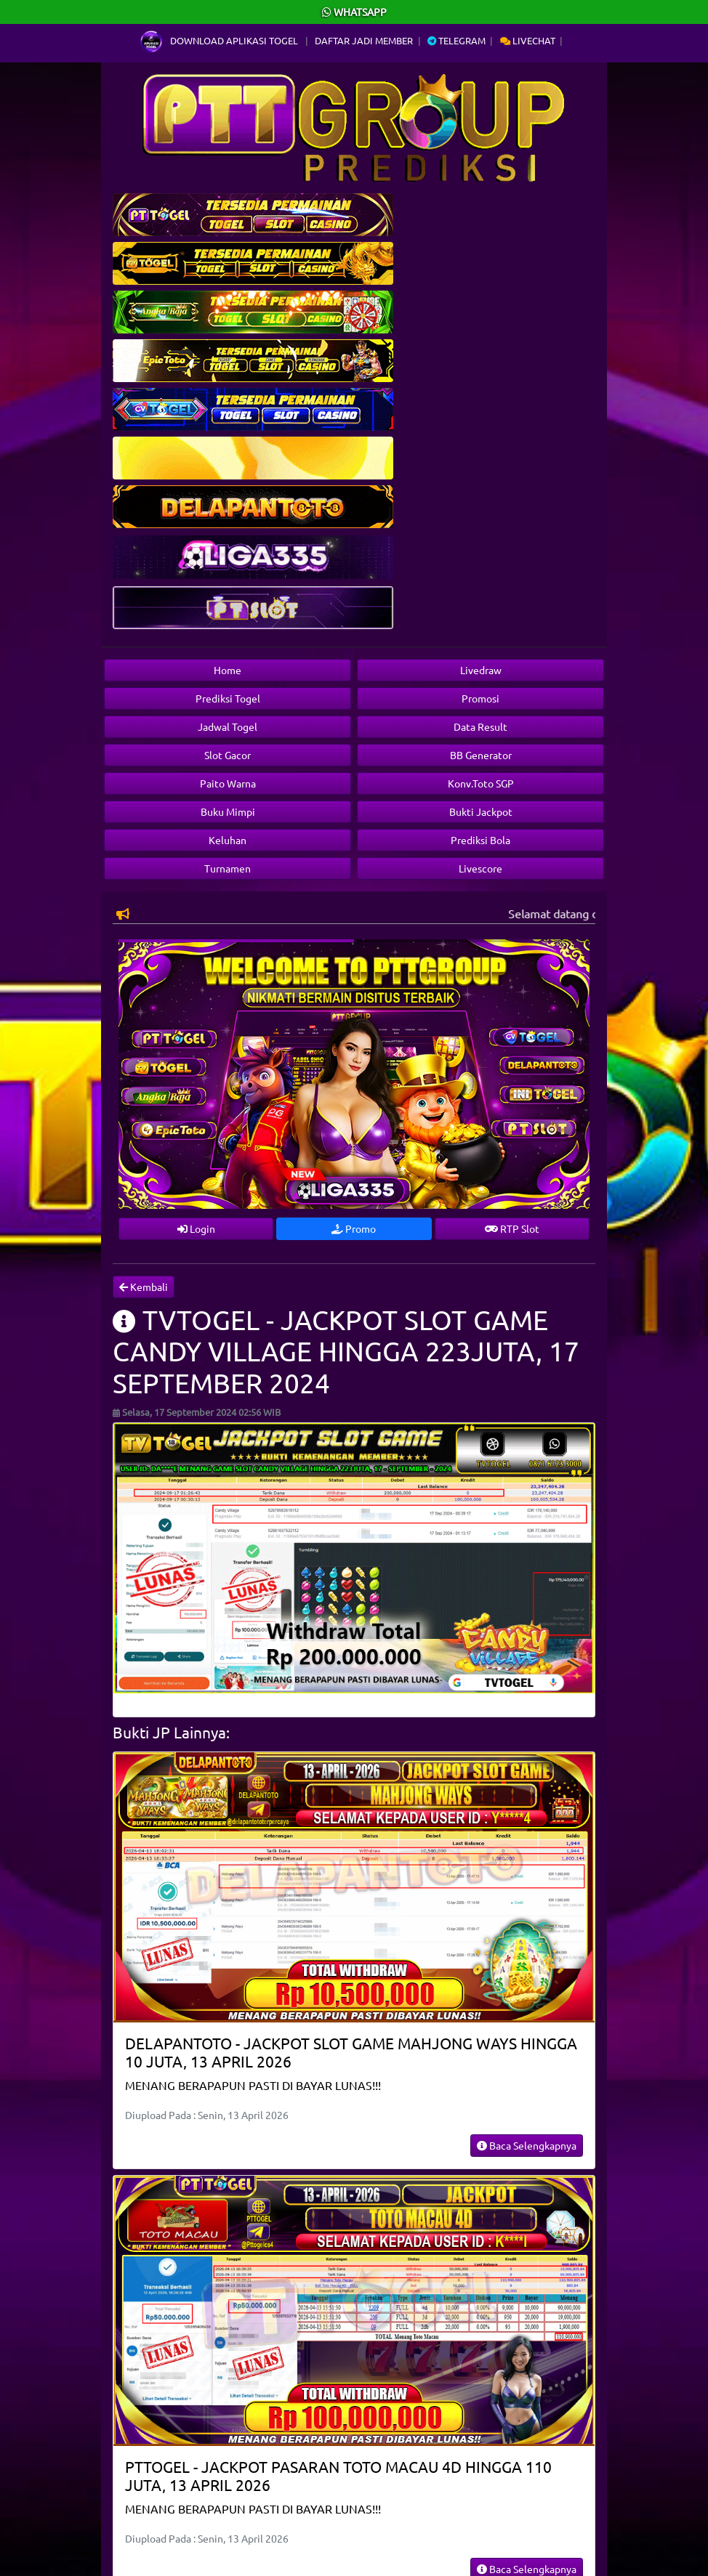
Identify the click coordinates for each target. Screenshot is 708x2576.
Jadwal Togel (227, 726)
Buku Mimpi (228, 811)
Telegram (456, 40)
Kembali (143, 1286)
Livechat (527, 40)
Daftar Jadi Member (364, 40)
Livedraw (481, 669)
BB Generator (481, 754)
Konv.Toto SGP (481, 783)
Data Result (480, 726)
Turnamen (227, 868)
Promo (353, 1228)
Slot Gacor (227, 754)
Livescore (480, 868)
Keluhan (227, 839)
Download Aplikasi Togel (220, 40)
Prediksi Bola (480, 839)
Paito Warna (228, 783)
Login (196, 1228)
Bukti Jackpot (480, 811)
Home (227, 669)
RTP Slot (512, 1228)
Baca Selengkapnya (526, 2145)
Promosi (480, 698)
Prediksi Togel (228, 698)
